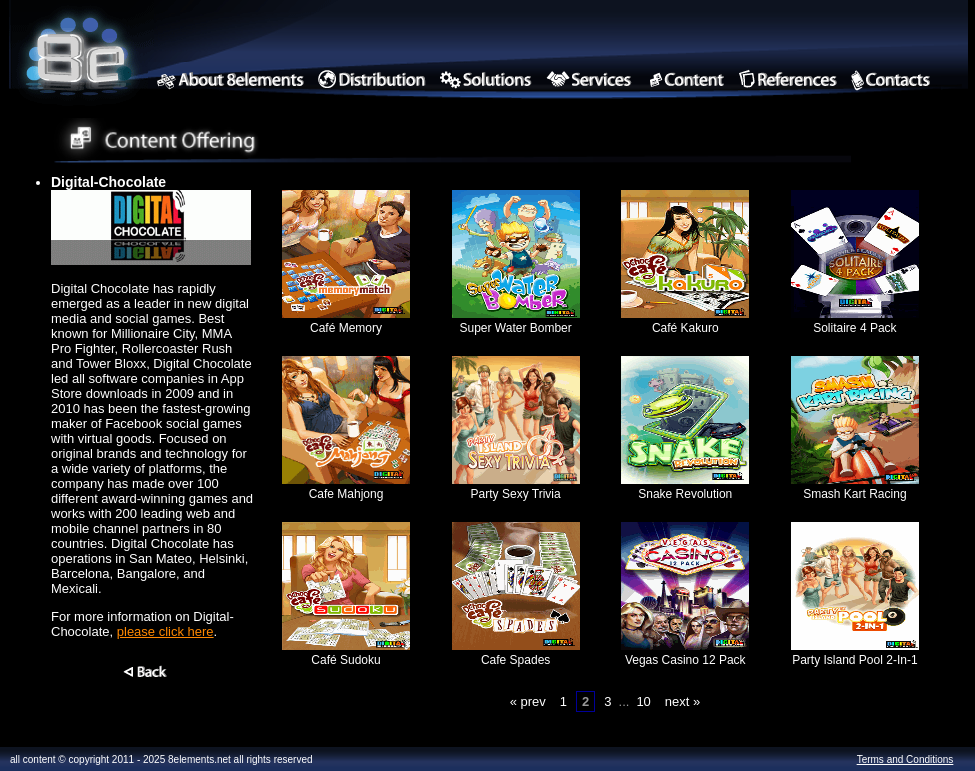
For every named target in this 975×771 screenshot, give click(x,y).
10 (643, 701)
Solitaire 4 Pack (855, 321)
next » (682, 701)
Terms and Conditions (905, 759)
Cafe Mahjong (346, 487)
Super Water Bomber (516, 321)
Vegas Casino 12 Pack (685, 653)
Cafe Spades (516, 653)
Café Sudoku (346, 653)
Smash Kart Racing (855, 487)
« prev (528, 701)
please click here (165, 631)
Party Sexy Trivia (516, 487)
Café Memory (346, 321)
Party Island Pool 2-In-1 (855, 653)
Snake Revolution (685, 487)
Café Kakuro (685, 321)
